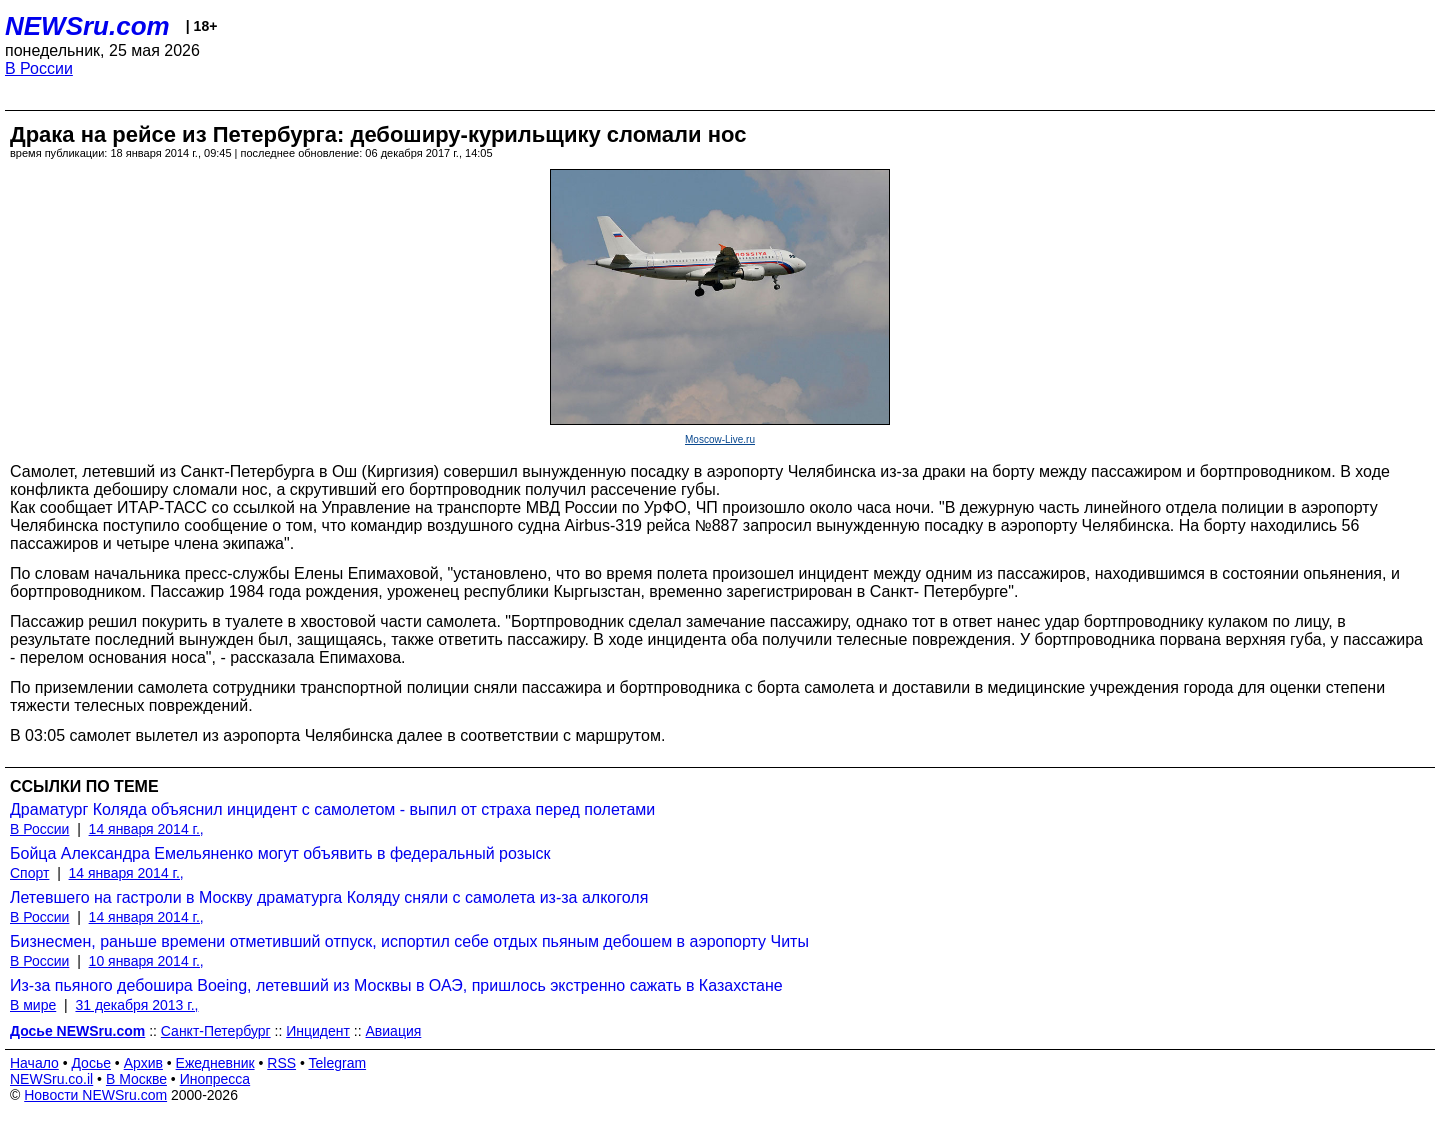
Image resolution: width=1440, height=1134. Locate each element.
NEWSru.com (87, 26)
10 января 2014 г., (146, 961)
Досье (91, 1063)
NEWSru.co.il (51, 1079)
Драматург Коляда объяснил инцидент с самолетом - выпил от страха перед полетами (332, 809)
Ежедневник (215, 1063)
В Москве (136, 1079)
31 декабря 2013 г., (136, 1005)
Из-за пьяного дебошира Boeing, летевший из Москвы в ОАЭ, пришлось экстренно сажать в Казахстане (396, 985)
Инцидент (318, 1031)
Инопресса (215, 1079)
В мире (33, 1005)
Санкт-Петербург (216, 1031)
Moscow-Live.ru (720, 439)
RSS (281, 1063)
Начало (34, 1063)
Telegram (338, 1063)
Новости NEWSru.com (95, 1095)
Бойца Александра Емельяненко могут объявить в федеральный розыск (280, 853)
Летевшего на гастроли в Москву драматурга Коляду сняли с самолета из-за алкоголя (329, 897)
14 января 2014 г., (146, 829)
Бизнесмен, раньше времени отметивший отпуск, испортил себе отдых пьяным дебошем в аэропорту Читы (409, 941)
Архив (143, 1063)
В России (39, 68)
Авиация (394, 1031)
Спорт (29, 873)
